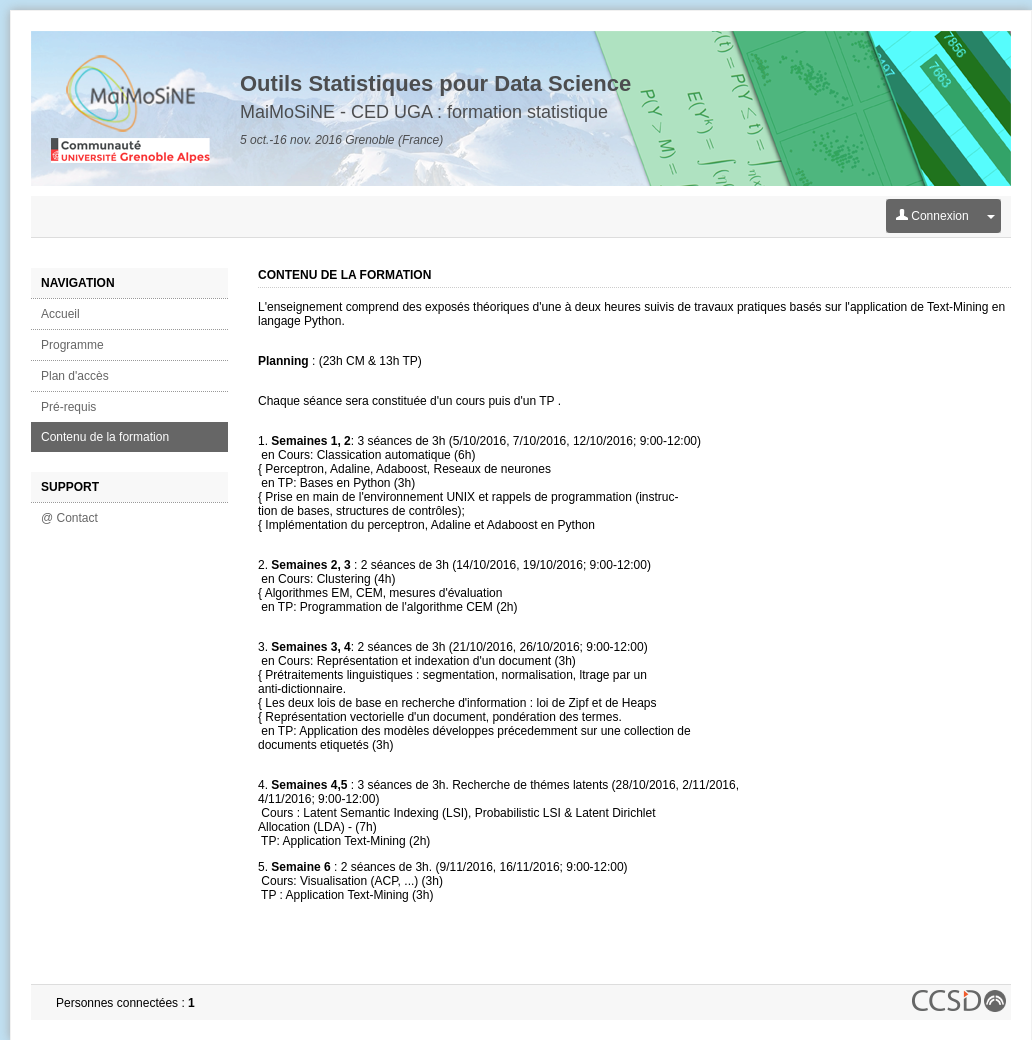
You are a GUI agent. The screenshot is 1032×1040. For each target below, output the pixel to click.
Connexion (932, 216)
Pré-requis (68, 407)
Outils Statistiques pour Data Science (435, 83)
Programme (72, 345)
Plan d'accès (75, 376)
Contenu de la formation (105, 437)
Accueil (60, 314)
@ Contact (69, 518)
